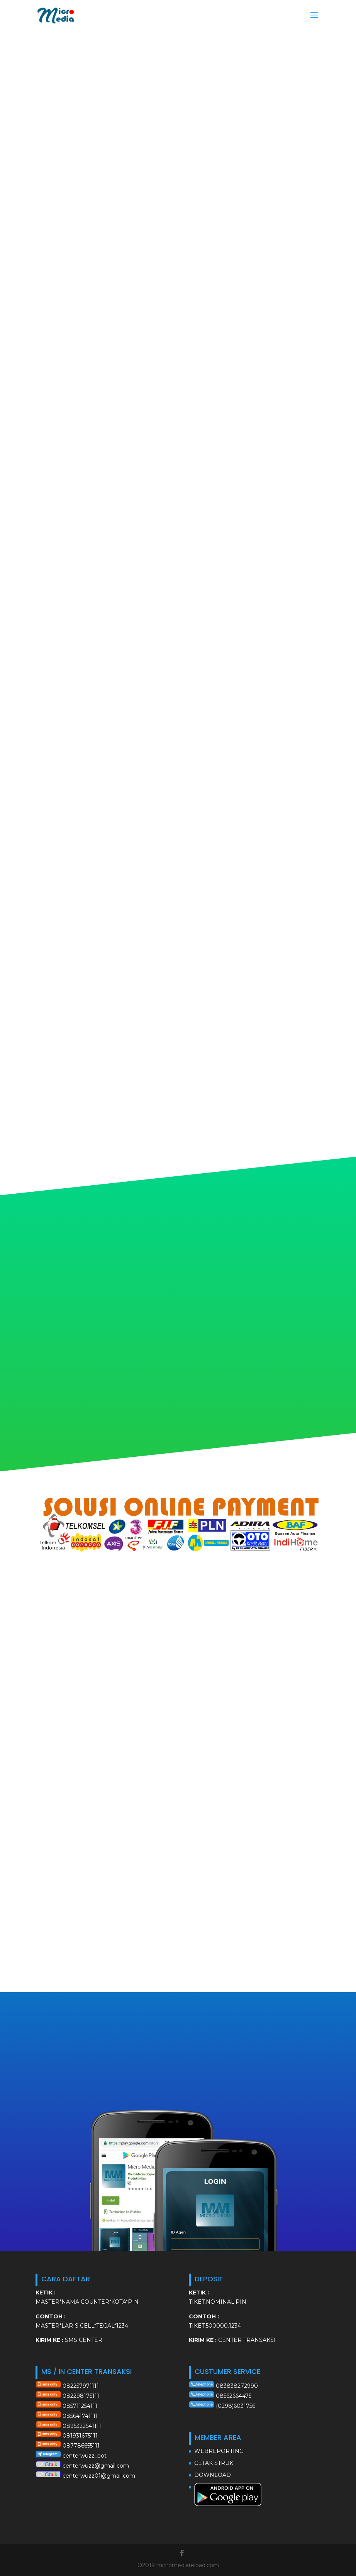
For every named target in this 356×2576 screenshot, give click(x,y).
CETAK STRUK (213, 2463)
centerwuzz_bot (85, 2455)
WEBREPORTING (219, 2451)
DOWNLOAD (212, 2474)
